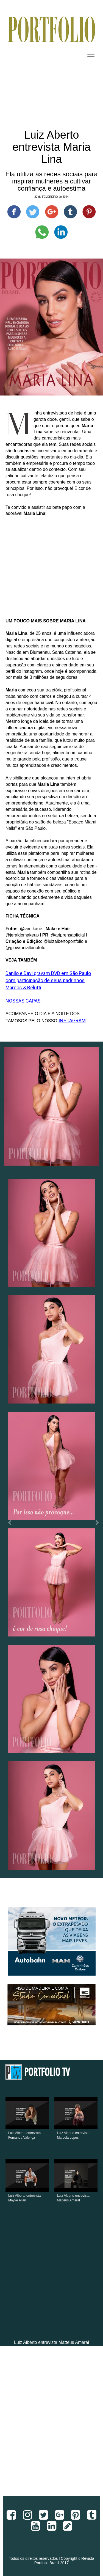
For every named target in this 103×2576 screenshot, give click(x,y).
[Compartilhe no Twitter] (32, 212)
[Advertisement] (51, 2424)
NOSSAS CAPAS (23, 1001)
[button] (7, 1524)
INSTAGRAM (72, 1020)
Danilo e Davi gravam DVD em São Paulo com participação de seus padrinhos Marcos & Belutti (48, 980)
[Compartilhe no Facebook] (14, 212)
